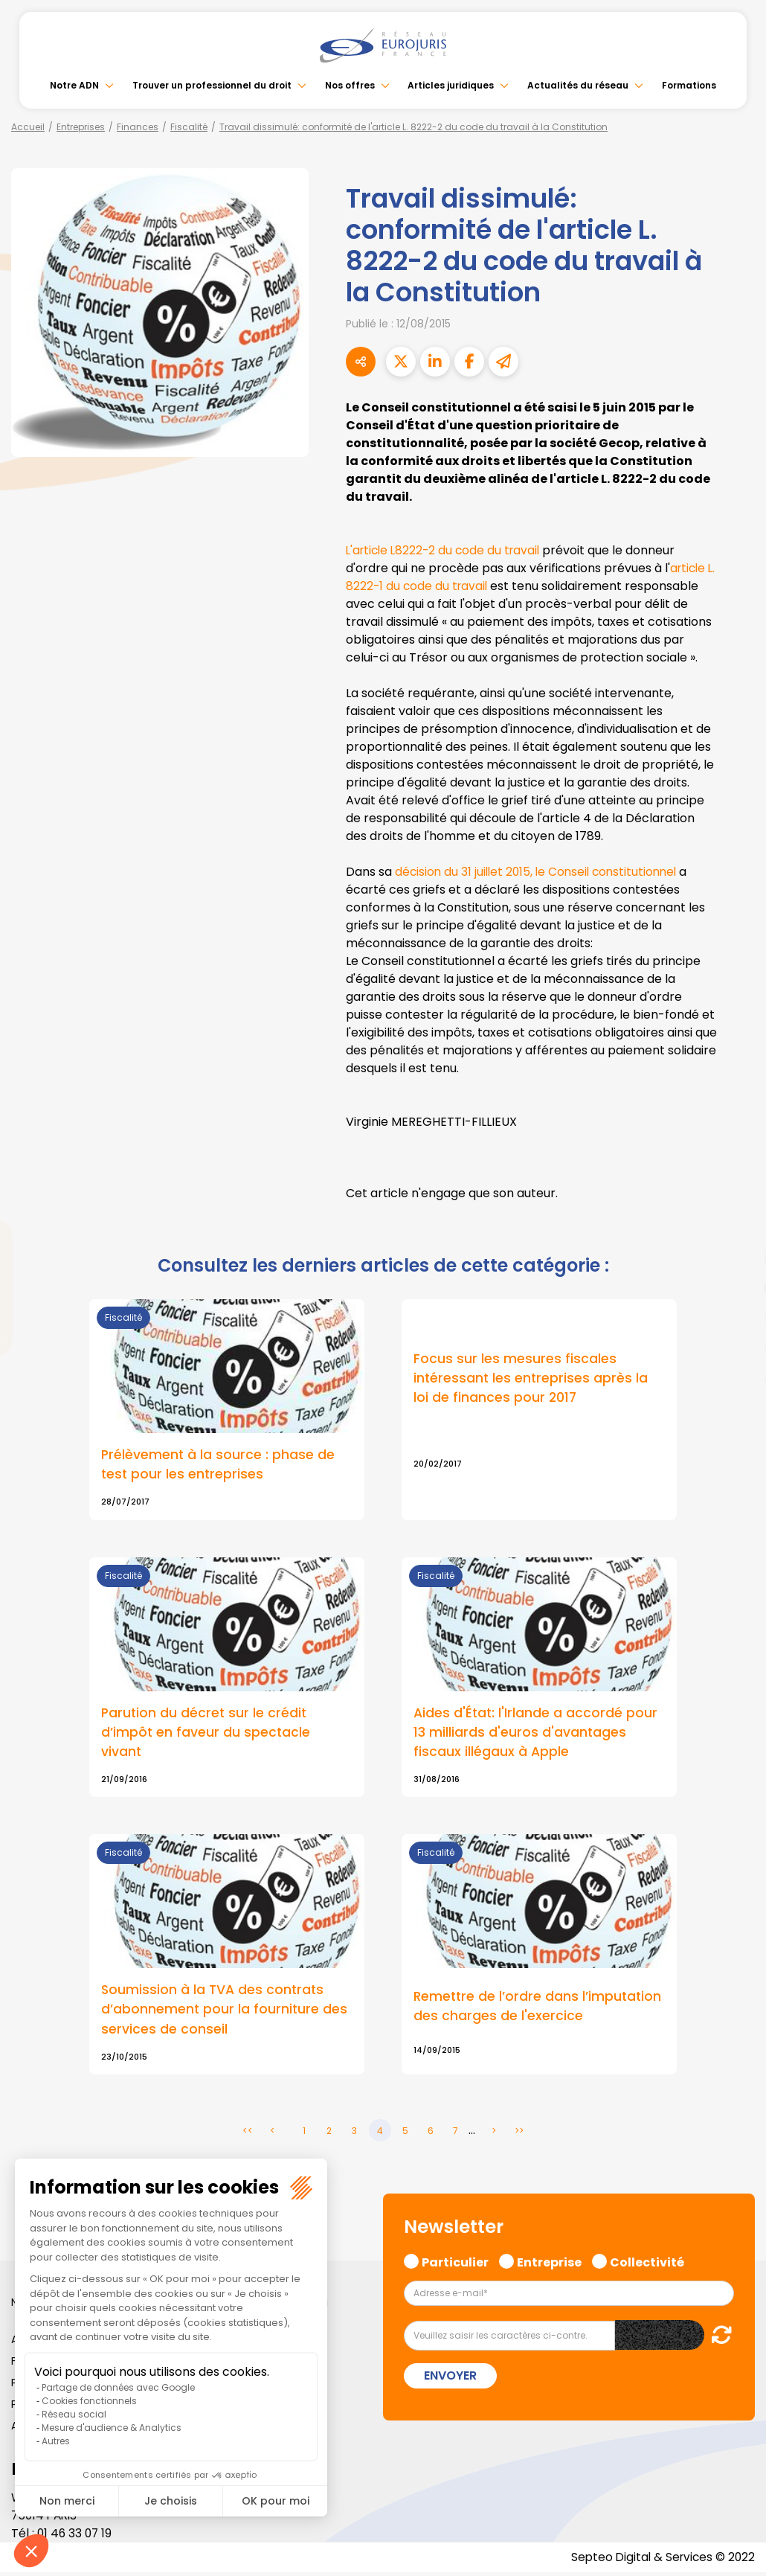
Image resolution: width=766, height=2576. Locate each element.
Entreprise (549, 2264)
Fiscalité (188, 127)
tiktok (736, 1377)
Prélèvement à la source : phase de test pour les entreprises (218, 1464)
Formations (689, 85)
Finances (137, 127)
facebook (736, 1199)
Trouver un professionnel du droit (212, 85)
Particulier (455, 2264)
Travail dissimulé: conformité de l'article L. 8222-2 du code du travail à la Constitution (413, 127)
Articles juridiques (451, 85)
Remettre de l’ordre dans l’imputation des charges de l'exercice (539, 2008)
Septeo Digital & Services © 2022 (660, 2560)
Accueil (28, 127)
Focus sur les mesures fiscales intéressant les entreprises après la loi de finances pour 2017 (531, 1378)
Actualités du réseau (577, 85)
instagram (736, 1318)
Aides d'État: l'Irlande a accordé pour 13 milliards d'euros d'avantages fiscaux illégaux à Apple (536, 1733)
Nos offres (350, 85)
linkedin (736, 1258)
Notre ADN (74, 85)
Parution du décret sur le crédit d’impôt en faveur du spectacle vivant (206, 1733)
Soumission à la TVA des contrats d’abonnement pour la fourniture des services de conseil (225, 2011)
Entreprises (81, 127)
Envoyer (450, 2378)
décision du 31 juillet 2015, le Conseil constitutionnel (539, 871)
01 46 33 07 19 (76, 2536)
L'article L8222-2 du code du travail (446, 550)
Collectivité (647, 2264)
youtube (736, 1288)
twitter (736, 1228)
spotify (736, 1347)
